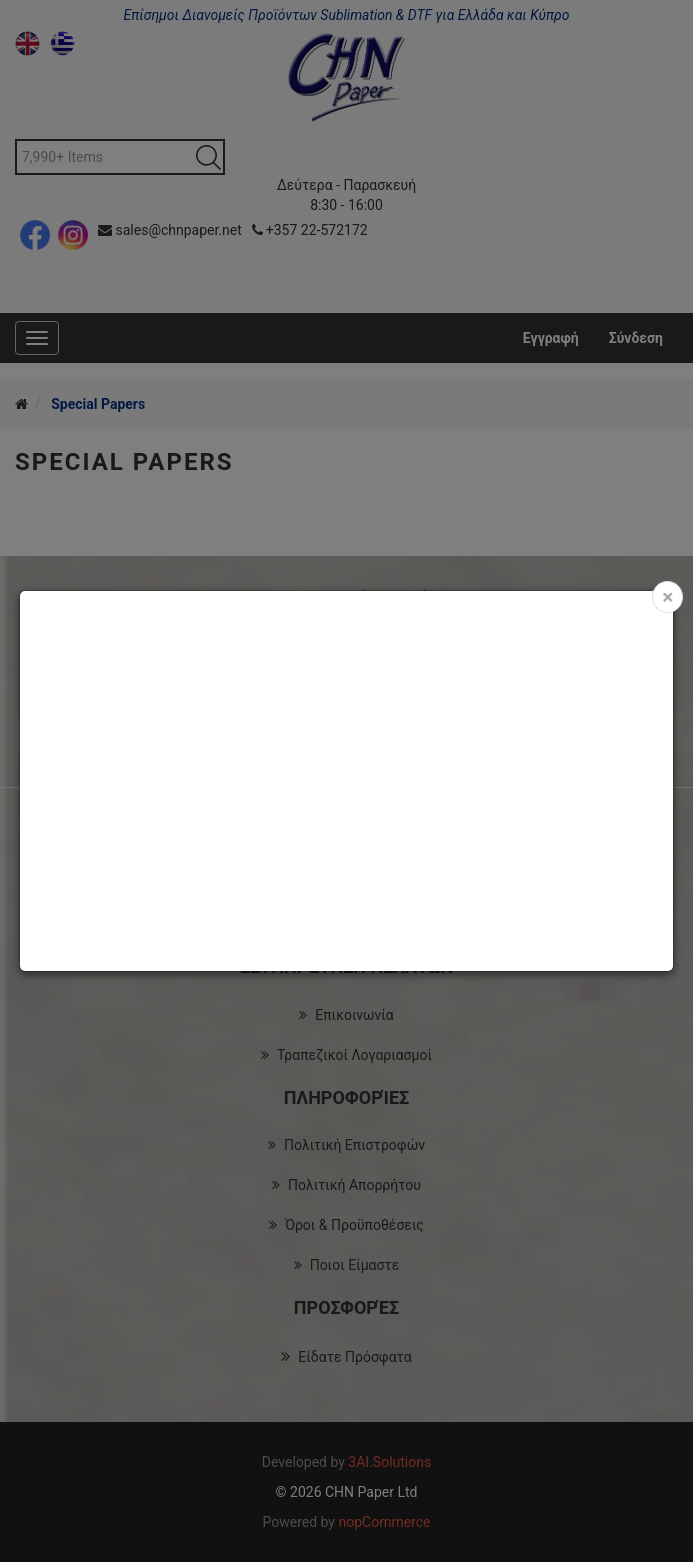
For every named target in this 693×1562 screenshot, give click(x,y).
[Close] (667, 597)
